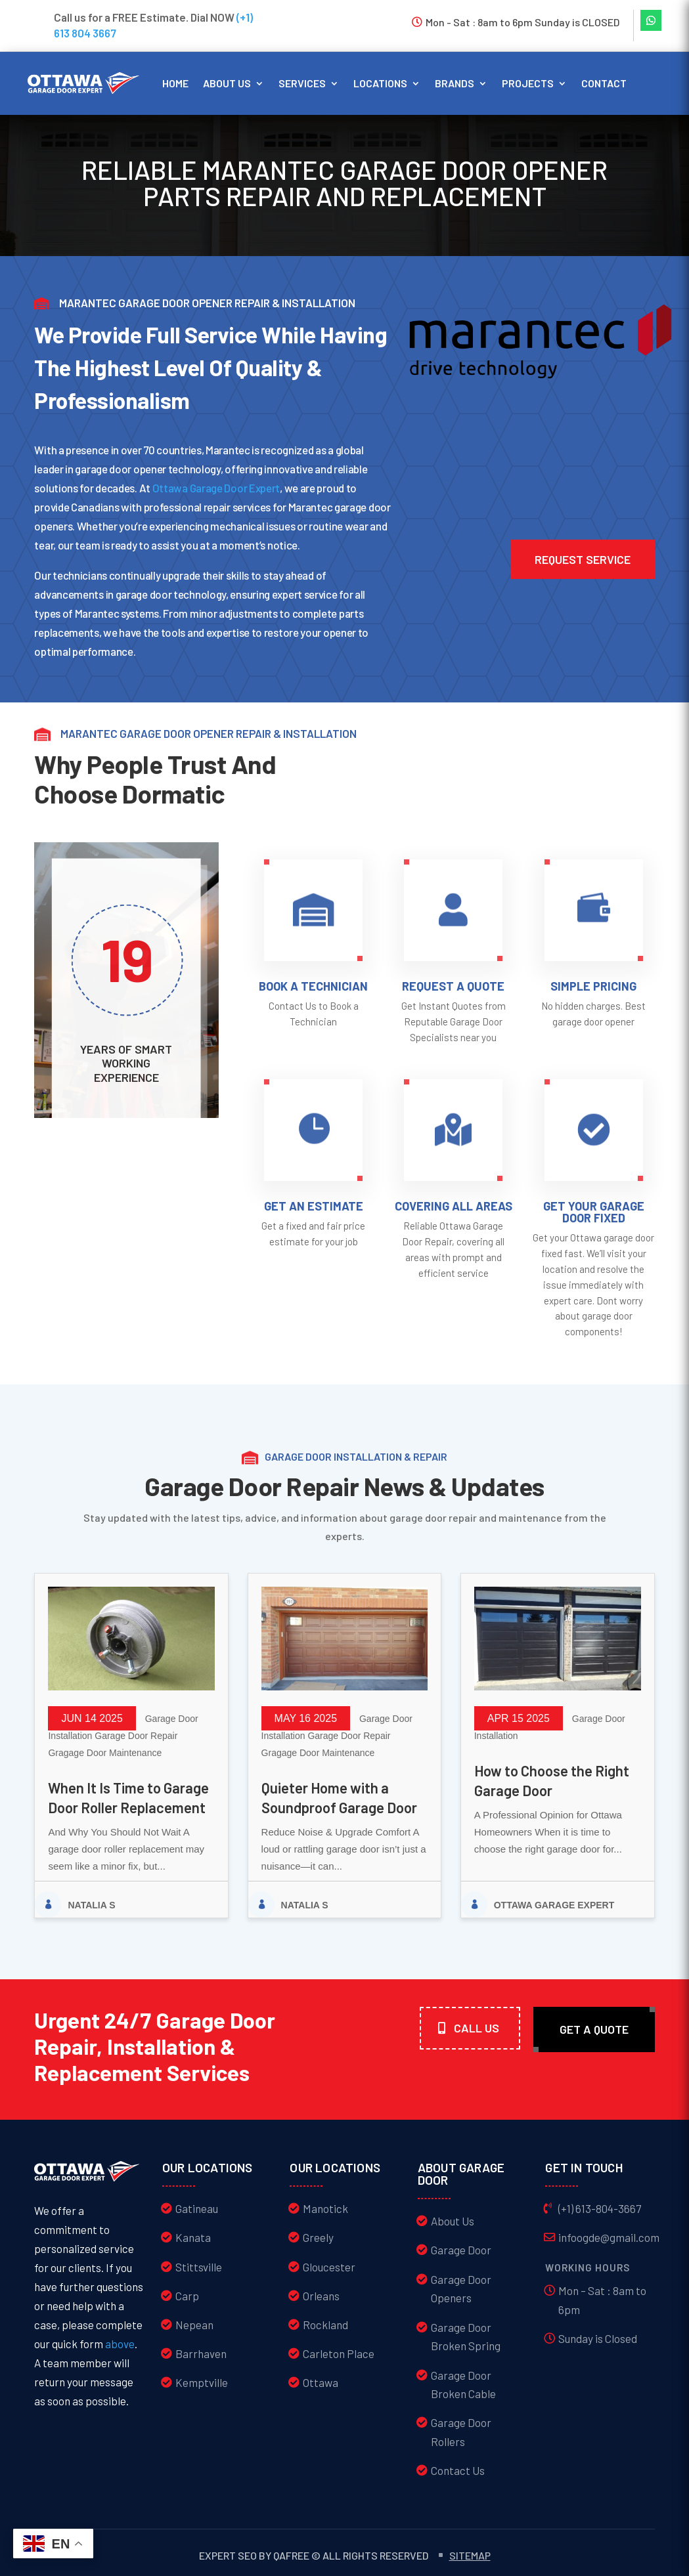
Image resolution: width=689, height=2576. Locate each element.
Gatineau (196, 2208)
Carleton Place (338, 2353)
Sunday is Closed (597, 2338)
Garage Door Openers (461, 2289)
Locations (380, 83)
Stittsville (198, 2266)
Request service (583, 559)
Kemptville (201, 2382)
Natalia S (91, 1905)
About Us (452, 2220)
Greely (318, 2237)
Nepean (194, 2324)
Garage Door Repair (136, 1735)
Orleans (321, 2295)
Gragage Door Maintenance (105, 1753)
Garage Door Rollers (461, 2432)
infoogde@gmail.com (608, 2237)
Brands (454, 83)
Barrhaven (201, 2353)
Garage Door (461, 2249)
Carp (187, 2295)
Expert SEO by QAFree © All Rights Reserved (313, 2555)
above (120, 2343)
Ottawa (320, 2382)
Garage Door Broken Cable (463, 2385)
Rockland (325, 2324)
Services (302, 83)
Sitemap (470, 2555)
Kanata (193, 2237)
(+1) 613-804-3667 (599, 2208)
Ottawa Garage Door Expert (216, 487)
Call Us (476, 2028)
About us (227, 83)
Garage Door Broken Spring (465, 2337)
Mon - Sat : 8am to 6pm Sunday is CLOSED (522, 22)
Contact (604, 83)
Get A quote (594, 2029)
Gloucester (329, 2266)
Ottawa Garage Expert (554, 1905)
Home (175, 83)
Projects (528, 83)
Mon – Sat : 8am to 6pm (602, 2300)
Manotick (325, 2208)
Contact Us (458, 2470)
